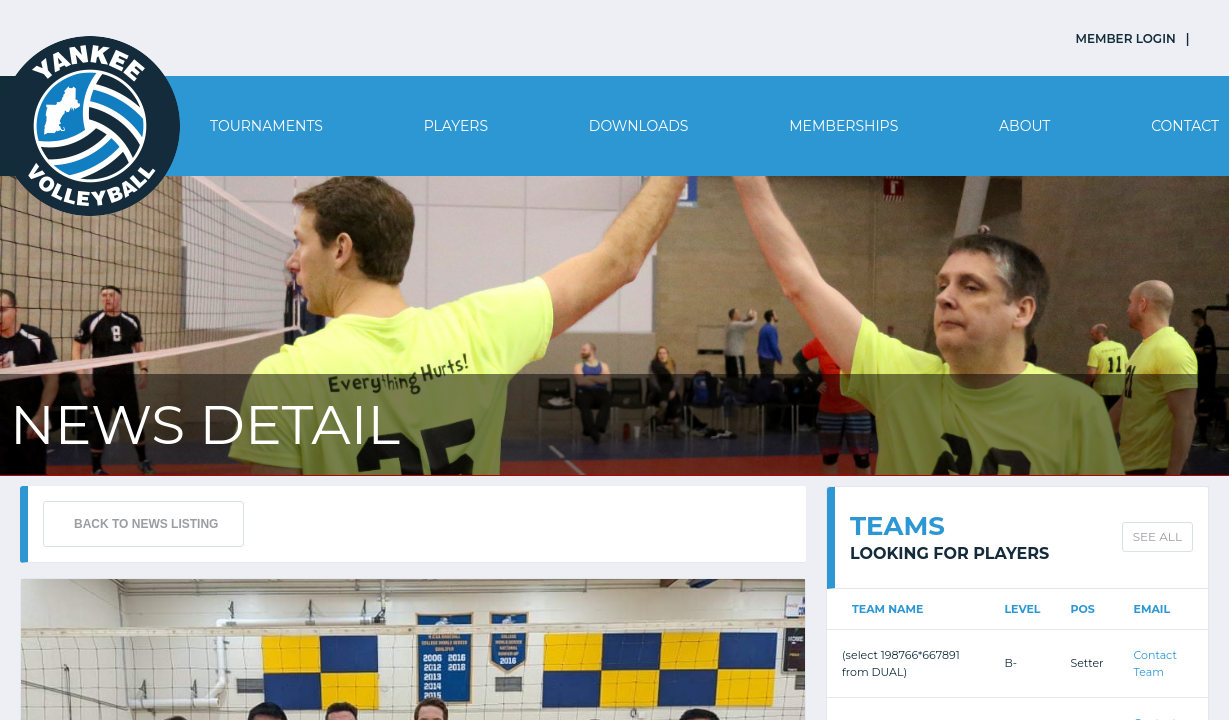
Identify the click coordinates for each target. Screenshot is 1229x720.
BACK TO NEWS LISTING (146, 524)
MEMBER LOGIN (1126, 38)
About (1024, 126)
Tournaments (266, 126)
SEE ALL (1157, 536)
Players (456, 126)
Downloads (639, 126)
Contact (1185, 126)
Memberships (843, 126)
